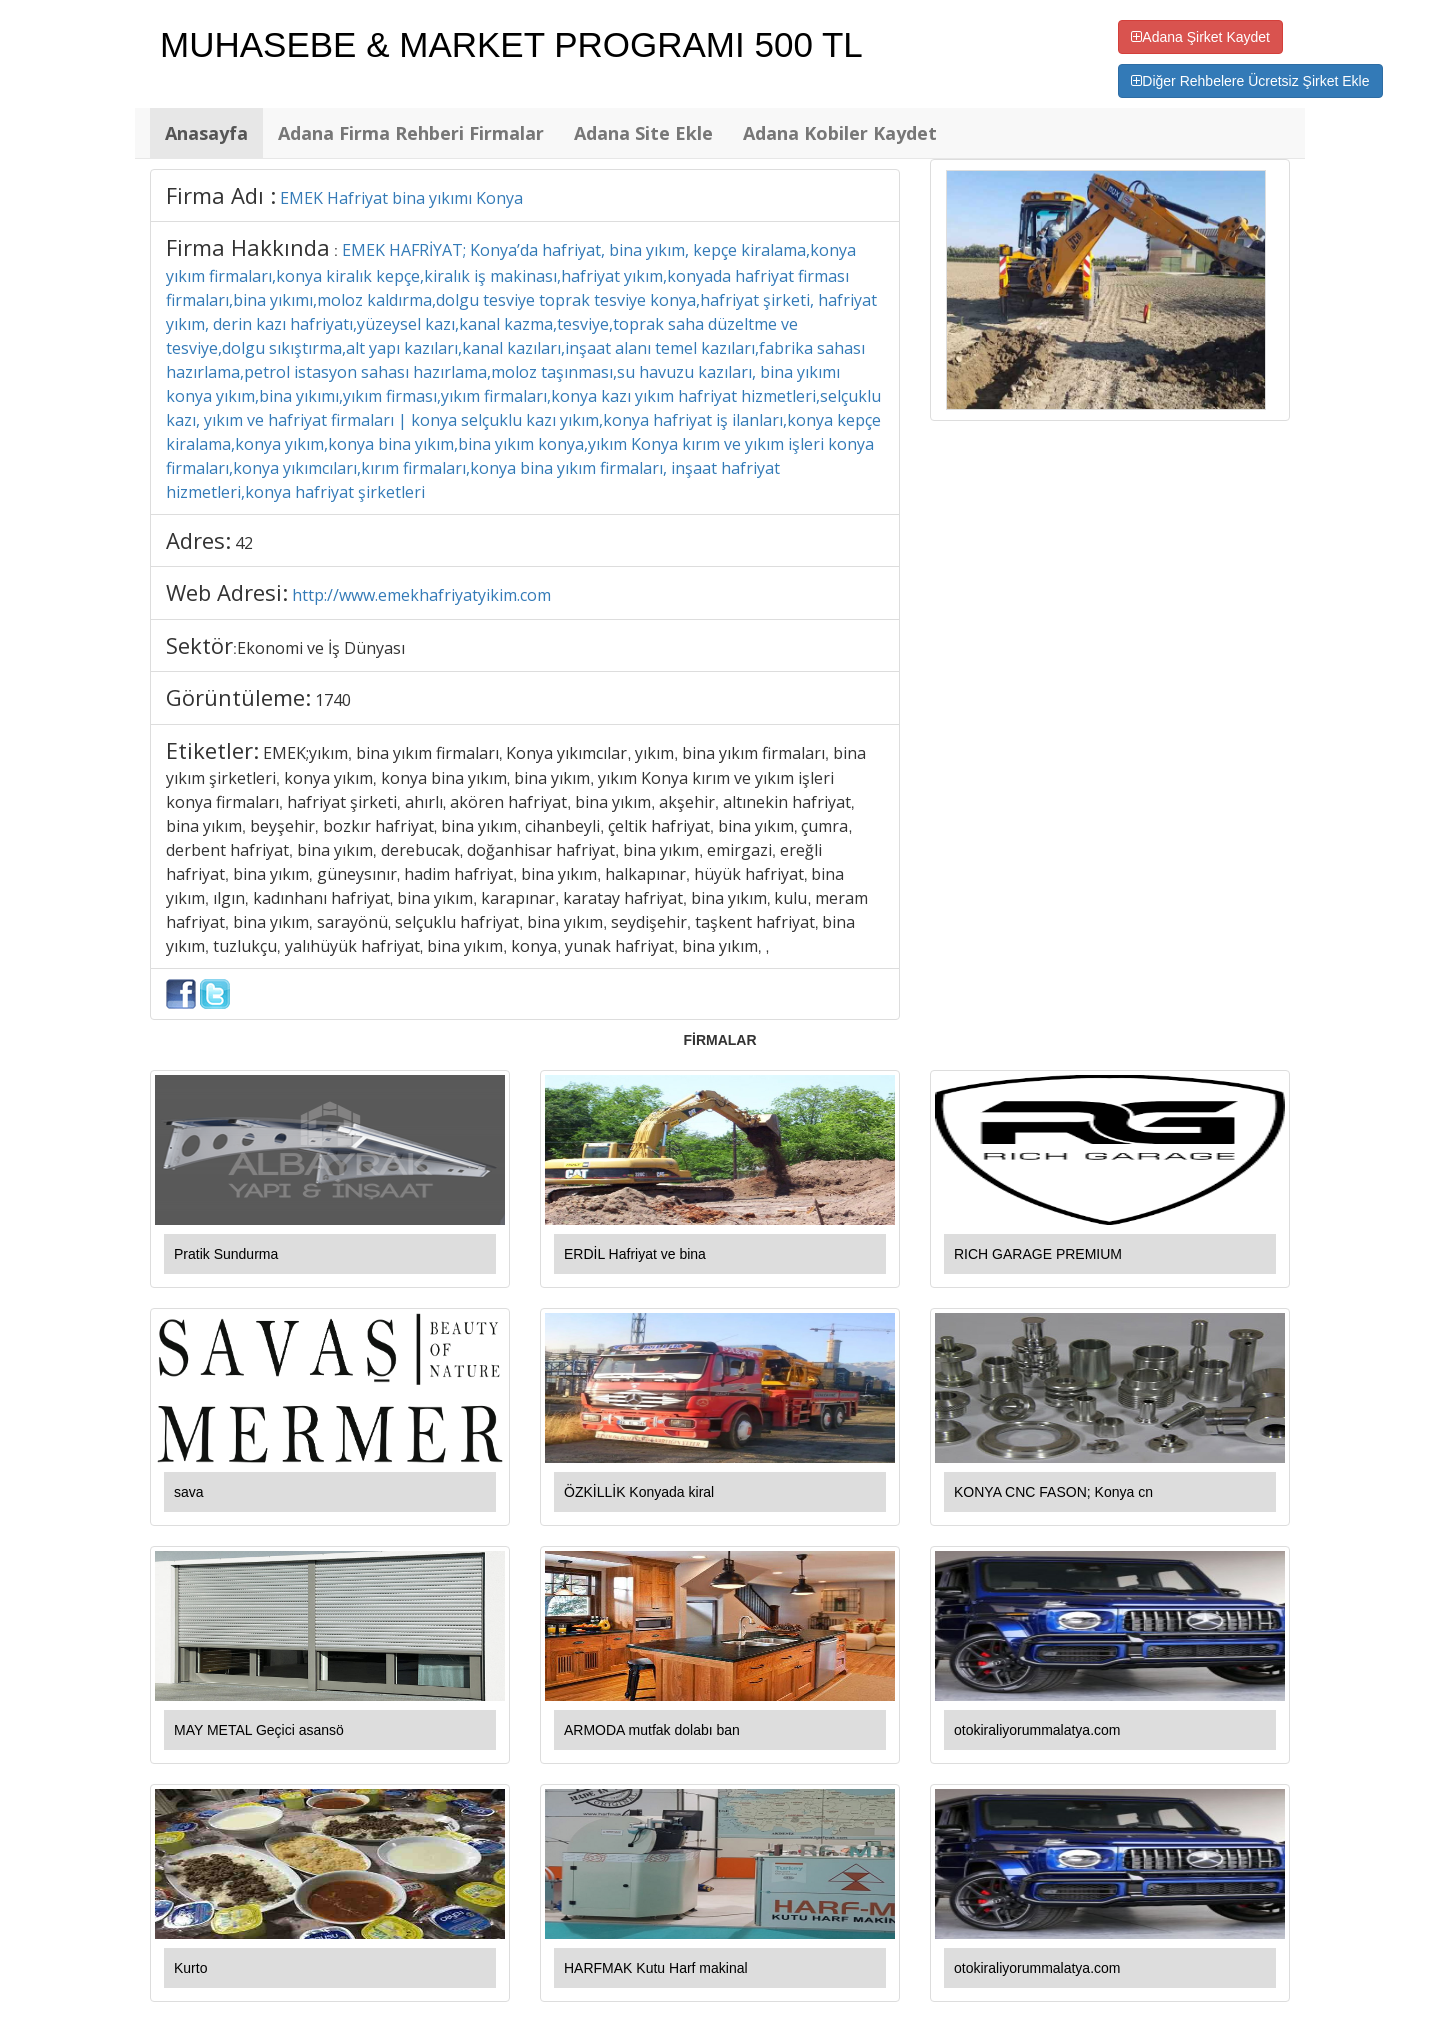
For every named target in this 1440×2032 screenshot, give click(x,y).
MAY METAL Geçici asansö (259, 1730)
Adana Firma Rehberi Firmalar (411, 133)
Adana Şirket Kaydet (1200, 37)
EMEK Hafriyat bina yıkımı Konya (401, 198)
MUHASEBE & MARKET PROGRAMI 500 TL (511, 44)
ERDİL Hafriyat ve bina (635, 1254)
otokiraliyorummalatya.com (1037, 1730)
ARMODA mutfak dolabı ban (652, 1730)
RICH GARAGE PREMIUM (1038, 1254)
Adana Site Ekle (643, 133)
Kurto (190, 1968)
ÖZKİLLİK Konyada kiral (639, 1492)
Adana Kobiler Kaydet (840, 133)
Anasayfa (206, 133)
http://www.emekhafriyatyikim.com (421, 595)
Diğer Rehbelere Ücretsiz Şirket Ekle (1250, 81)
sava (189, 1492)
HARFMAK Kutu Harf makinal (656, 1968)
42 (244, 543)
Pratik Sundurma (226, 1254)
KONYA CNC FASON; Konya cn (1053, 1492)
